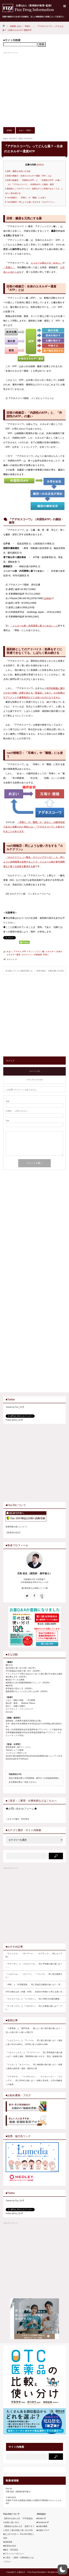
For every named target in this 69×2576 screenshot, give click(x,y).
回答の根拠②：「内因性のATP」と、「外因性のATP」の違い (33, 180)
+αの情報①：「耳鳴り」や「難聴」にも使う (25, 197)
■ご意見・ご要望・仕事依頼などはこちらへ (18, 2559)
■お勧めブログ (41, 2530)
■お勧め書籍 (40, 2526)
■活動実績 (7, 2542)
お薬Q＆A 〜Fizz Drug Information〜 (32, 2572)
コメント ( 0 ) (34, 1071)
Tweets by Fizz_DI (15, 1407)
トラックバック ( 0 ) (34, 1080)
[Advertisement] (34, 89)
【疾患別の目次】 (13, 1532)
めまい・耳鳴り (24, 26)
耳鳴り (46, 954)
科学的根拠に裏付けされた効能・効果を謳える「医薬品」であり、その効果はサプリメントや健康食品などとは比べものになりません (34, 693)
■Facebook (41, 2522)
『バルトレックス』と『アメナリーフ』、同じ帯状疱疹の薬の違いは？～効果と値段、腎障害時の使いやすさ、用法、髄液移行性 (34, 2054)
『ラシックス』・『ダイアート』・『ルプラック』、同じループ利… (34, 1955)
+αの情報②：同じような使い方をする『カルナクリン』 (30, 202)
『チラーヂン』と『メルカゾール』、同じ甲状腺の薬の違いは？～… (34, 1965)
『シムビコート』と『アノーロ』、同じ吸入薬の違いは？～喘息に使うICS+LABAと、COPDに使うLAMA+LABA (34, 2042)
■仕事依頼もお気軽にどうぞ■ (35, 1588)
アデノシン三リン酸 (35, 951)
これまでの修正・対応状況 (17, 1819)
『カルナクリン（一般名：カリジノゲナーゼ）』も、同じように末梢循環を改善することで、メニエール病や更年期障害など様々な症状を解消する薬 (34, 862)
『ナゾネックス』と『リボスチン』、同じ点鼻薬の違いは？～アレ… (34, 2007)
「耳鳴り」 (9, 267)
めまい (9, 951)
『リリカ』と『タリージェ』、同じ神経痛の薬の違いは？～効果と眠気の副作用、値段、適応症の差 (34, 2066)
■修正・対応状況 (10, 2550)
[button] (62, 2569)
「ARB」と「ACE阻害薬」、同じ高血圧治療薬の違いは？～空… (34, 1984)
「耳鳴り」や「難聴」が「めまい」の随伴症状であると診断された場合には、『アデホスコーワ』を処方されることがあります (34, 827)
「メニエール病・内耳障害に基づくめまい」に (34, 625)
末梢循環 (38, 954)
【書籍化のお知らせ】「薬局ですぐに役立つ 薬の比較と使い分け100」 (18, 2528)
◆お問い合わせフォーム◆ (21, 1808)
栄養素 (13, 26)
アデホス (17, 951)
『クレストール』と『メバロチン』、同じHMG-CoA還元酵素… (33, 1999)
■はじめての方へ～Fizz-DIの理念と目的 (18, 2536)
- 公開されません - (17, 1111)
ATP (24, 951)
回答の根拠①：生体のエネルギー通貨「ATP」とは (28, 176)
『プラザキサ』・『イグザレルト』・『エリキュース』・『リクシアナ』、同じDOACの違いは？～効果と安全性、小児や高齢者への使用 (34, 2080)
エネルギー (50, 951)
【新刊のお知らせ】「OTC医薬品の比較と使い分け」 (18, 2520)
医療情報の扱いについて (16, 1527)
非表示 (40, 165)
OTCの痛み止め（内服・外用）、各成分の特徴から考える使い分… (35, 1992)
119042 (49, 598)
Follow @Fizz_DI (14, 1420)
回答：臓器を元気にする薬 (17, 171)
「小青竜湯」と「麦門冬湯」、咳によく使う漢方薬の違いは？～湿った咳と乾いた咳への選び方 (34, 2030)
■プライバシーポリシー (13, 2554)
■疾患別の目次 (9, 2546)
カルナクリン (27, 954)
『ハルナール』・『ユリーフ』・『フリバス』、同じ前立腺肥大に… (34, 1975)
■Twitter (40, 2518)
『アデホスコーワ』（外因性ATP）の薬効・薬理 (31, 184)
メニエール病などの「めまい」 (46, 263)
